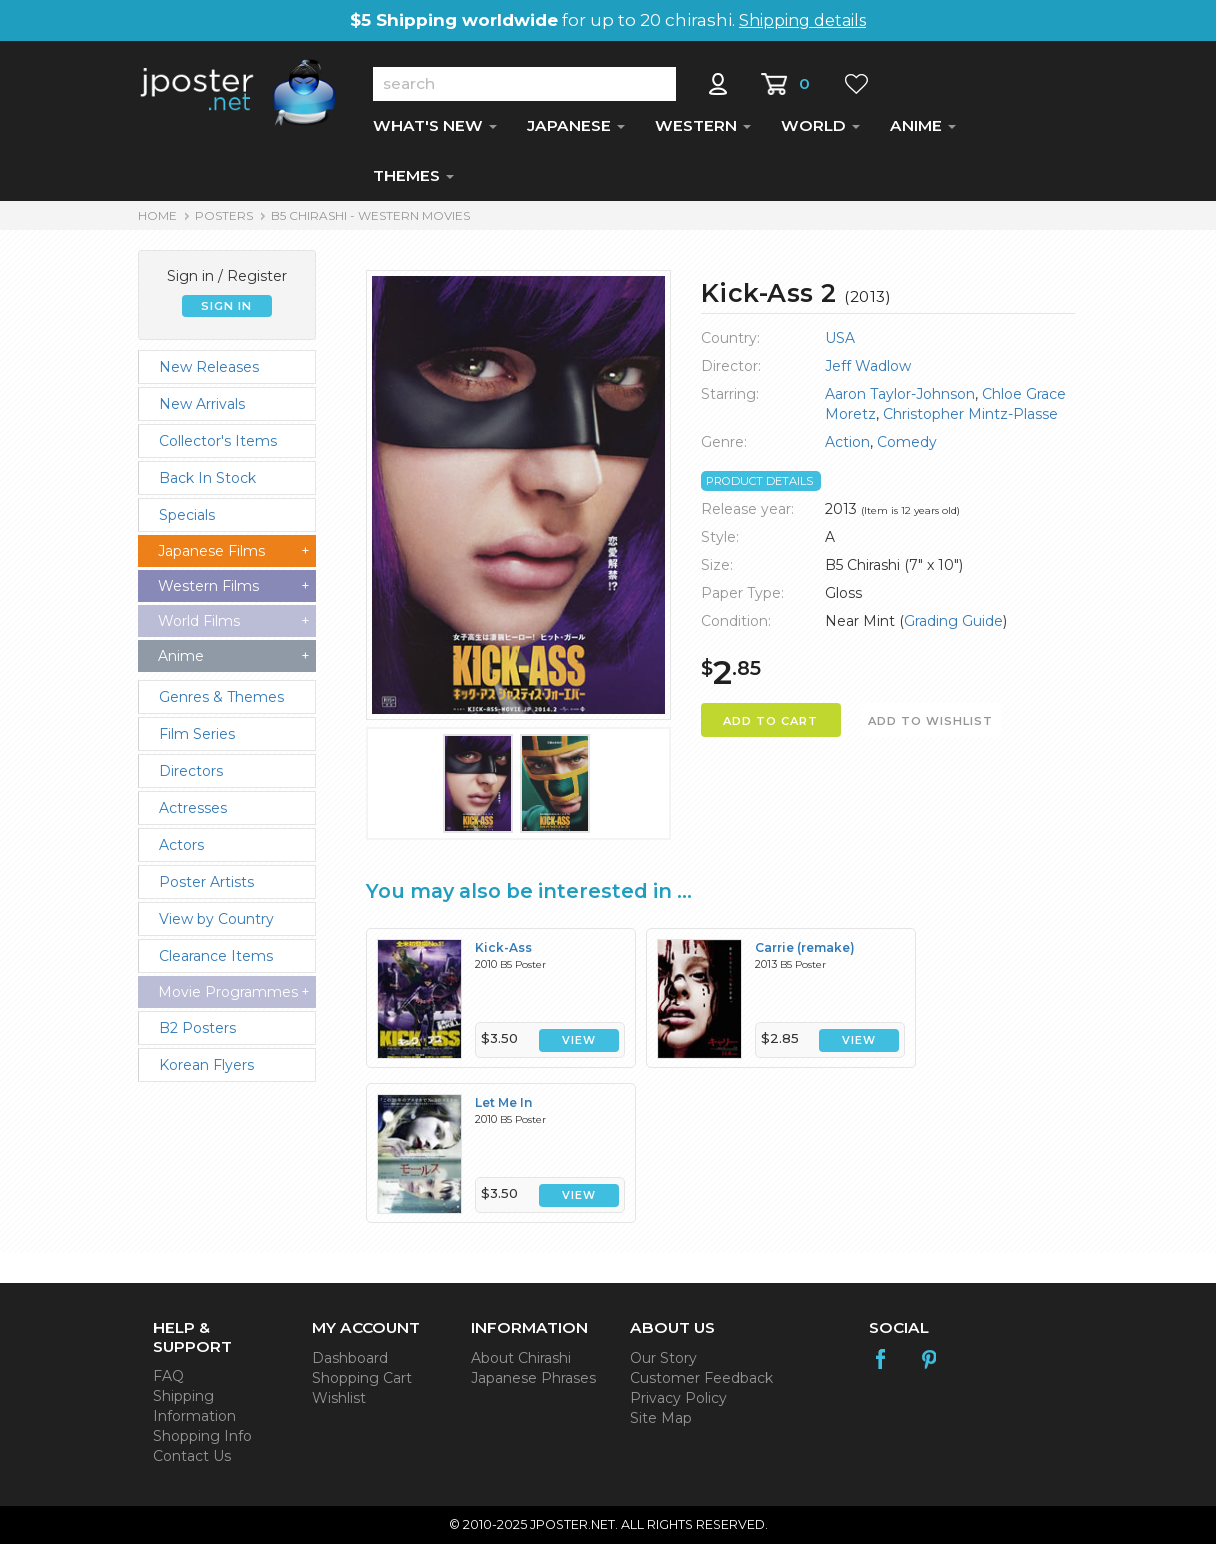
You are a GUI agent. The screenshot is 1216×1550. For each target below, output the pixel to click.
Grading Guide (953, 627)
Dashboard (350, 1364)
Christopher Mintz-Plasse (970, 420)
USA (840, 344)
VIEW (579, 1046)
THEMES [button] (413, 181)
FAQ (168, 1382)
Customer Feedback (701, 1384)
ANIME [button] (923, 131)
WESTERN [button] (703, 131)
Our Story (663, 1364)
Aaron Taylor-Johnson (900, 400)
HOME (157, 221)
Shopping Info (202, 1442)
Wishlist (339, 1404)
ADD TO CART (770, 727)
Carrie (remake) (805, 953)
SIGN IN (226, 312)
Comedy (907, 448)
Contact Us (192, 1462)
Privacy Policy (678, 1404)
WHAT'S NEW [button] (435, 131)
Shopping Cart (362, 1384)
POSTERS (224, 221)
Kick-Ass (503, 953)
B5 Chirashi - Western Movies (370, 221)
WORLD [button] (820, 131)
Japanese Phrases (533, 1384)
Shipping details (802, 20)
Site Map (661, 1424)
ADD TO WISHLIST (930, 727)
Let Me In (503, 1108)
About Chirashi (521, 1364)
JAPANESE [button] (576, 131)
